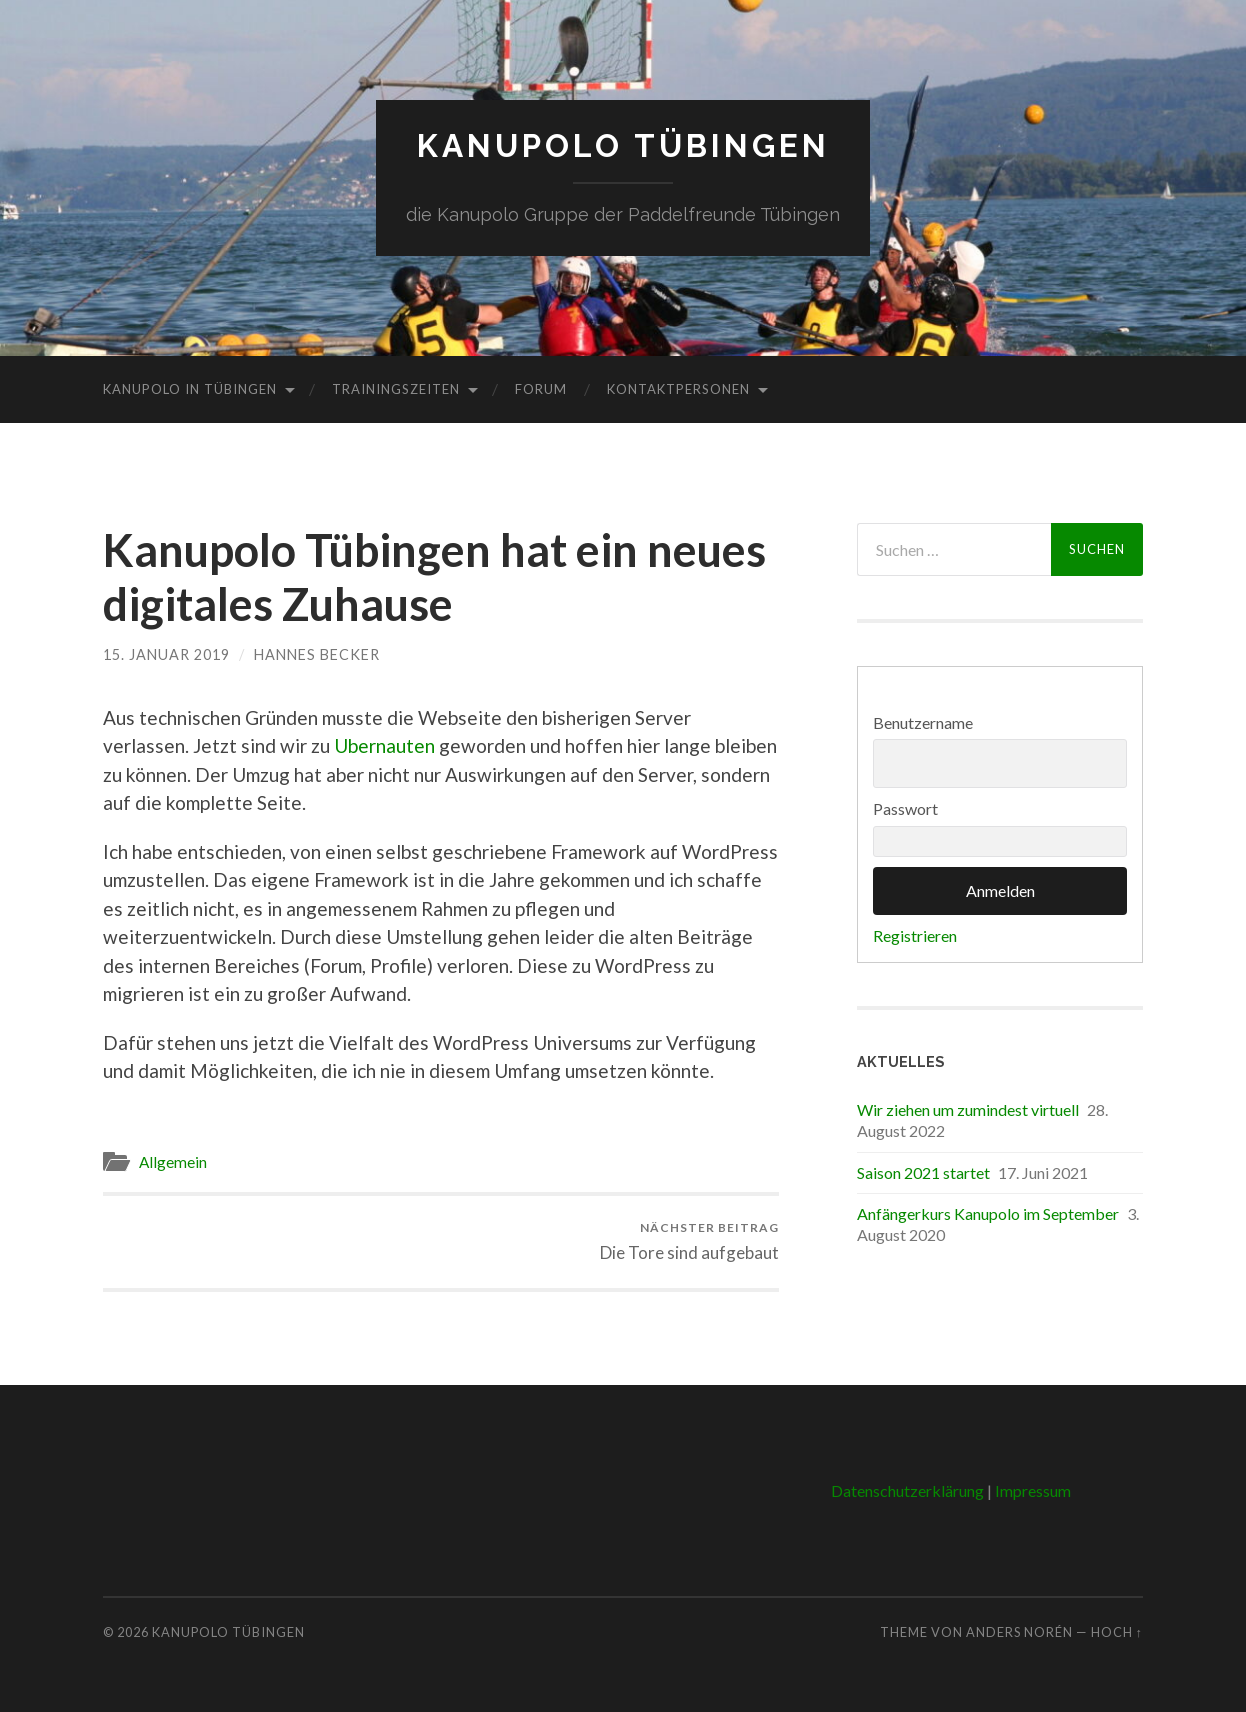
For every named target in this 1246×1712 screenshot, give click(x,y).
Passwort (905, 808)
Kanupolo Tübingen (623, 145)
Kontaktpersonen (678, 389)
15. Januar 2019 (166, 654)
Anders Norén (1019, 1632)
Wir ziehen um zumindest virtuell (968, 1109)
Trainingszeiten (396, 389)
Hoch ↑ (1117, 1632)
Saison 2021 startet (923, 1172)
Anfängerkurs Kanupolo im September (988, 1213)
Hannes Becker (317, 654)
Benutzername (923, 722)
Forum (541, 389)
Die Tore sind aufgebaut (689, 1241)
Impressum (1033, 1490)
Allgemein (173, 1162)
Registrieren (915, 935)
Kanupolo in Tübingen (190, 389)
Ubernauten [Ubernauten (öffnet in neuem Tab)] (384, 745)
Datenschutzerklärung (907, 1490)
